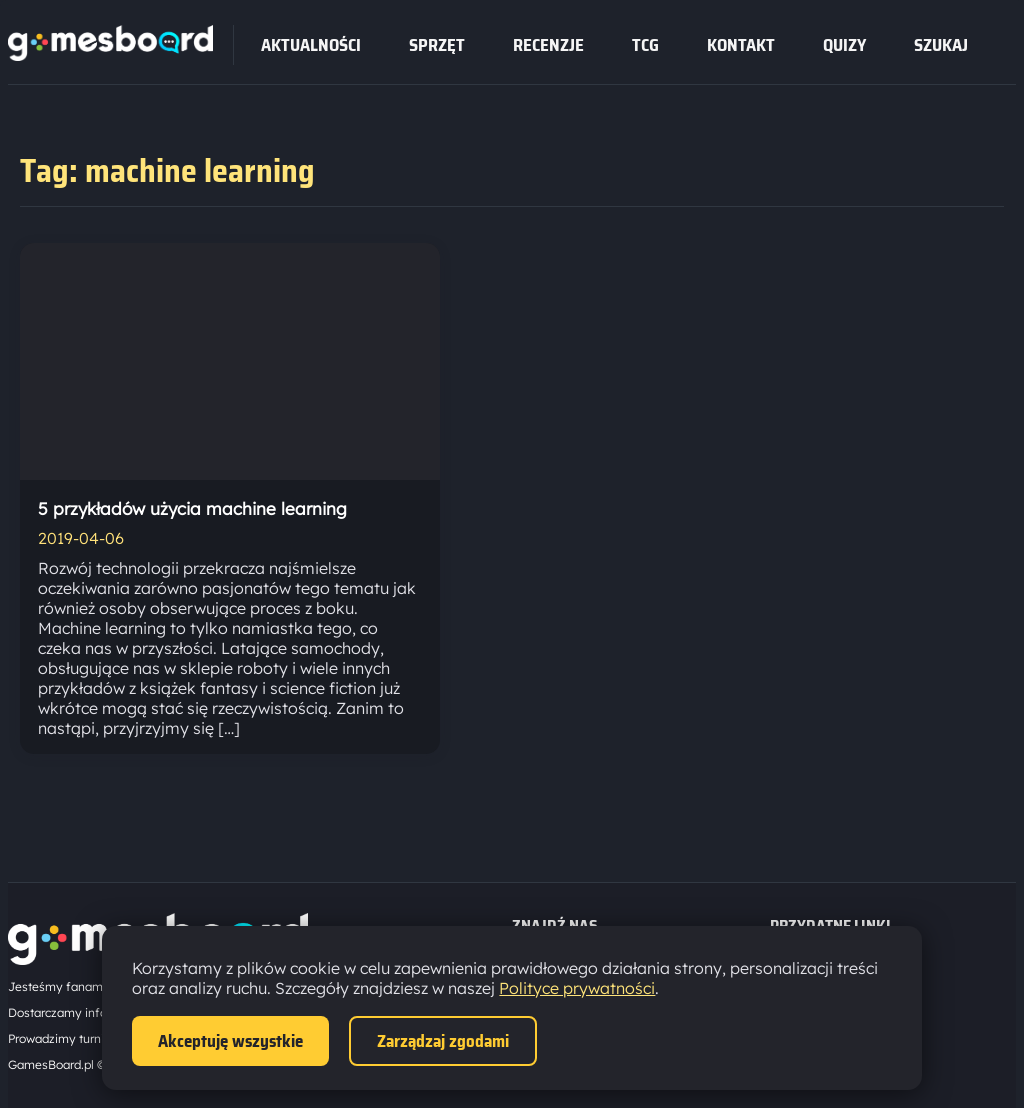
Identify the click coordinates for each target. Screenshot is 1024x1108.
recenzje (548, 45)
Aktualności (311, 45)
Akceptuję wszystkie (230, 1041)
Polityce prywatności (577, 988)
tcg (645, 45)
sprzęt (437, 45)
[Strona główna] (110, 55)
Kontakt (741, 45)
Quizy (844, 45)
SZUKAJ (941, 45)
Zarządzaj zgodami (443, 1041)
